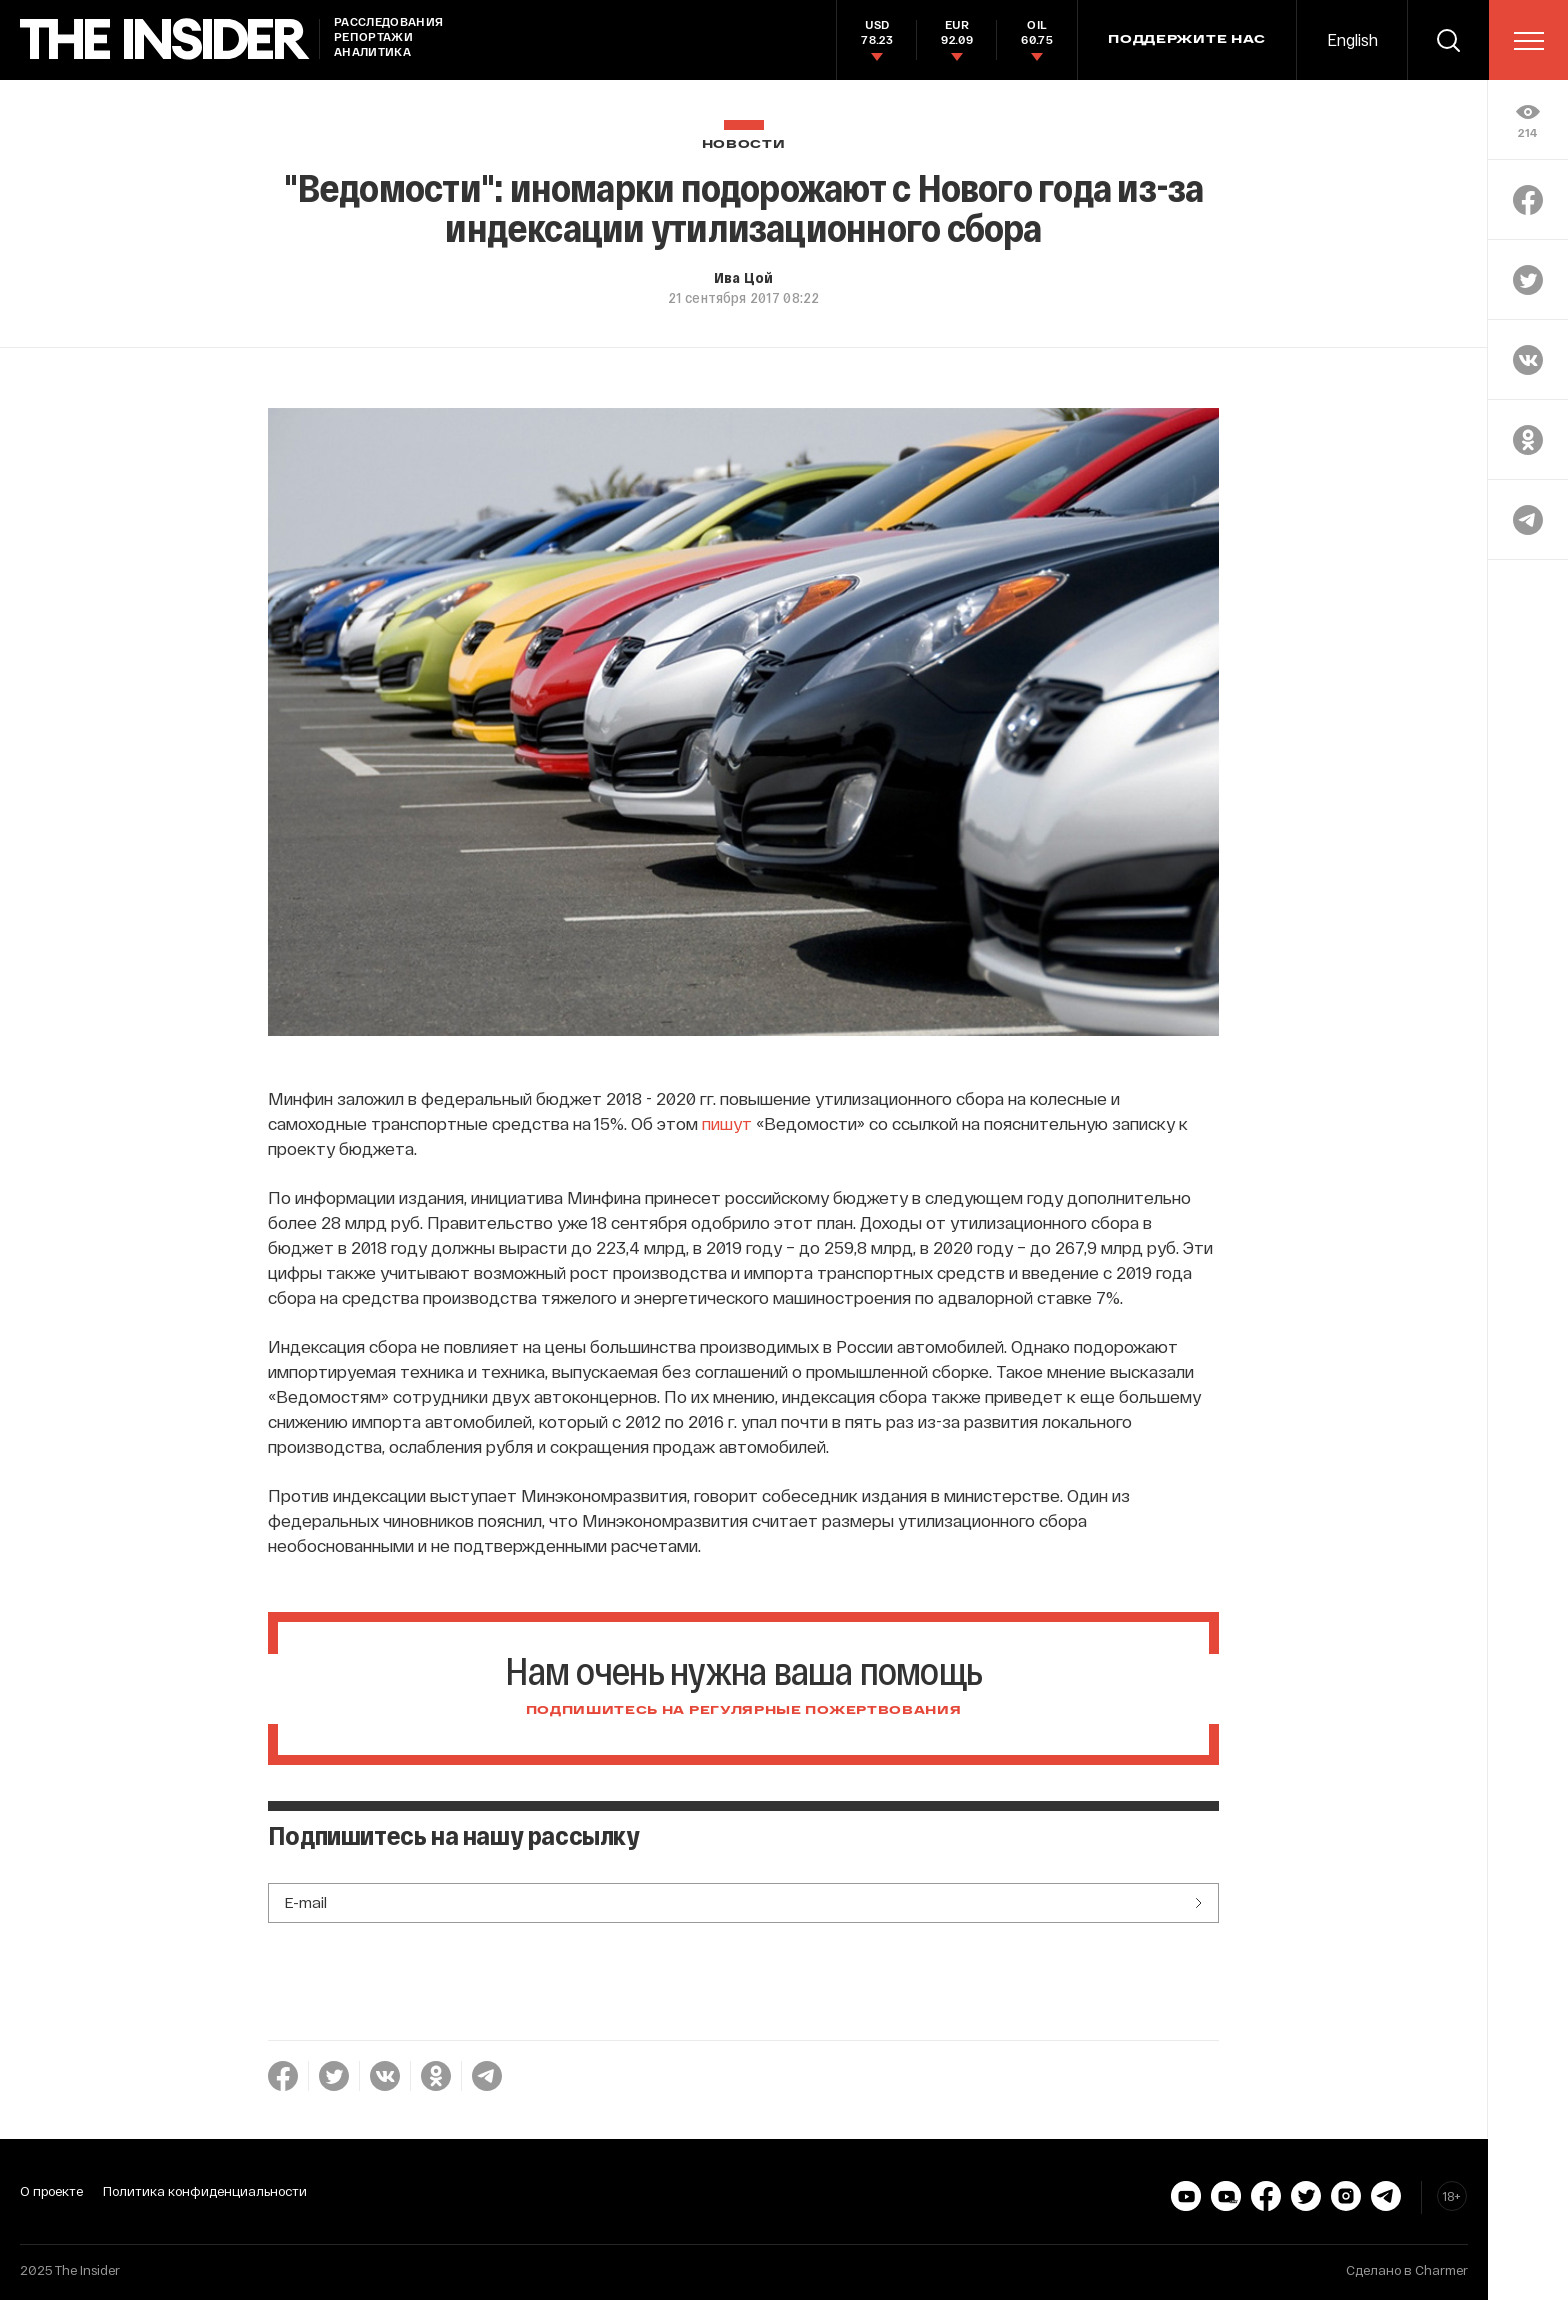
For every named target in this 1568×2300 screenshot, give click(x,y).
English (1352, 39)
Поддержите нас (1187, 40)
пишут (727, 1123)
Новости (744, 144)
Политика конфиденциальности (205, 2191)
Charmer (1441, 2270)
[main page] (165, 39)
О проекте (51, 2191)
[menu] (1529, 41)
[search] (1448, 40)
